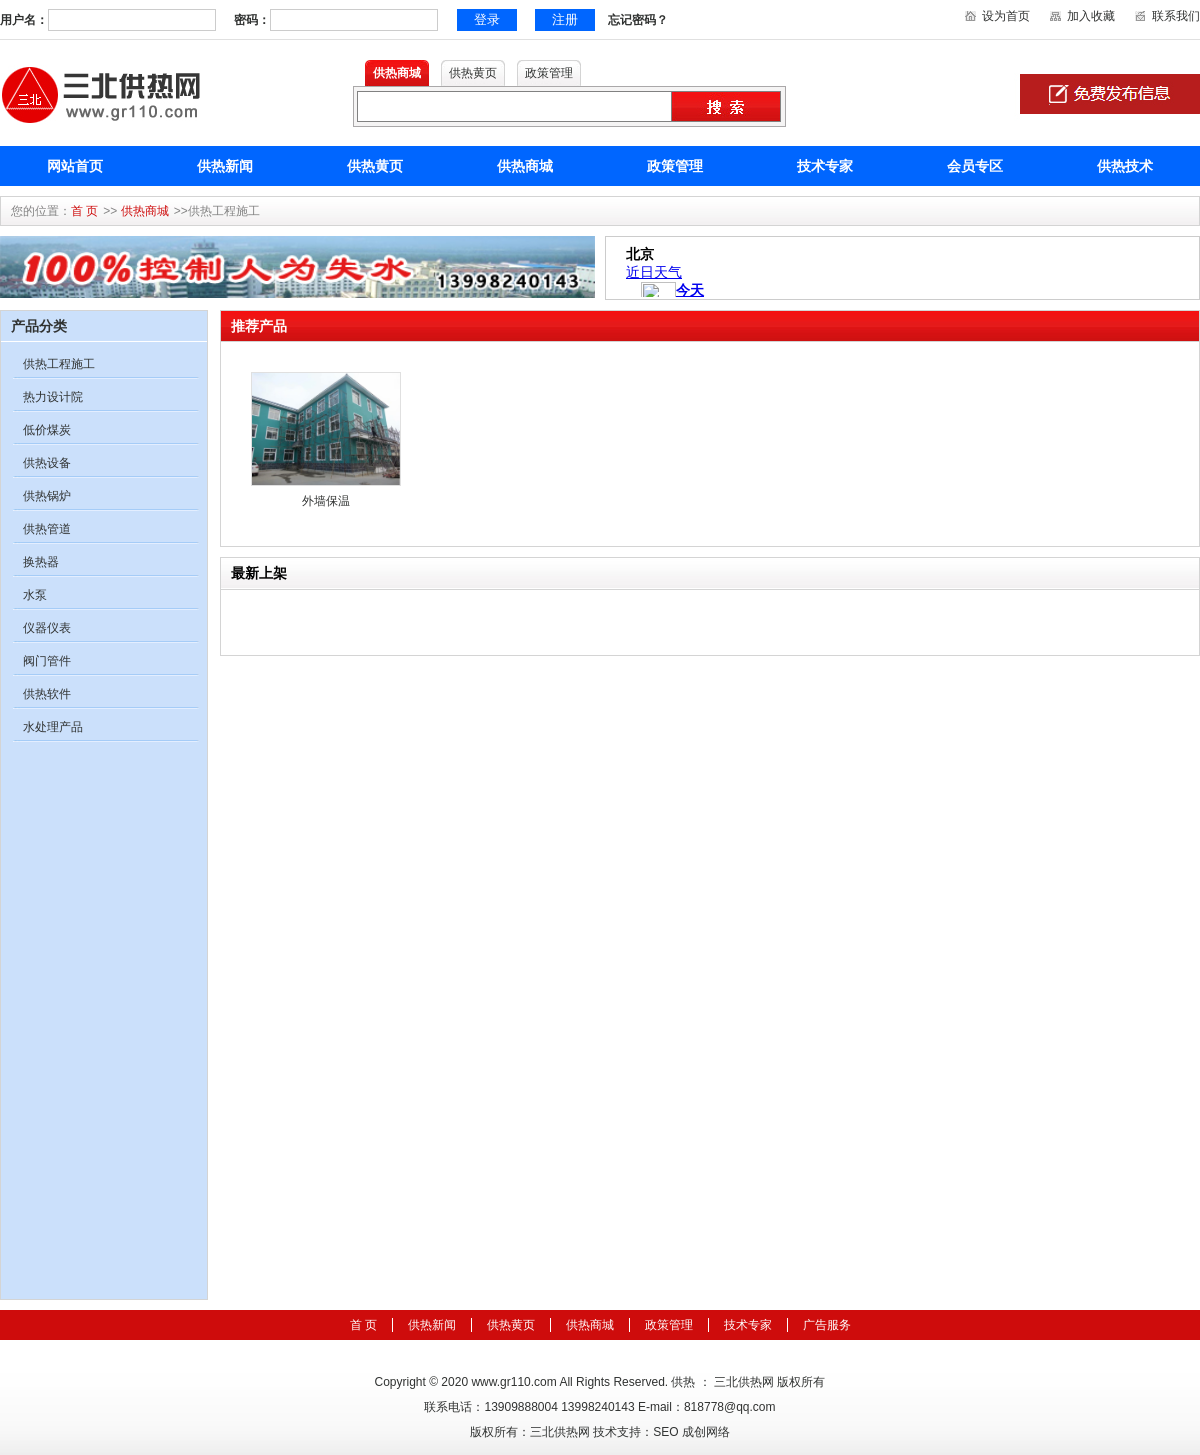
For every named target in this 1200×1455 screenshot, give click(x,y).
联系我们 (1176, 16)
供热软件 (47, 694)
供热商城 (525, 166)
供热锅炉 (47, 496)
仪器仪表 (47, 628)
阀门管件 (47, 661)
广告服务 (827, 1325)
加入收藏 (1091, 16)
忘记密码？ (638, 20)
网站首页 (75, 166)
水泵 (35, 595)
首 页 (84, 211)
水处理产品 (53, 727)
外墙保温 (326, 501)
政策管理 (675, 166)
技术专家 (825, 166)
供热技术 (1125, 166)
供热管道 (47, 529)
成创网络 (706, 1432)
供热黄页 (375, 166)
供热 (683, 1382)
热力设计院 (53, 397)
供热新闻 (225, 166)
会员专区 (975, 166)
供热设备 (47, 463)
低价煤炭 (47, 430)
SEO (665, 1432)
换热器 (41, 562)
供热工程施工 (59, 364)
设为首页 (1006, 16)
